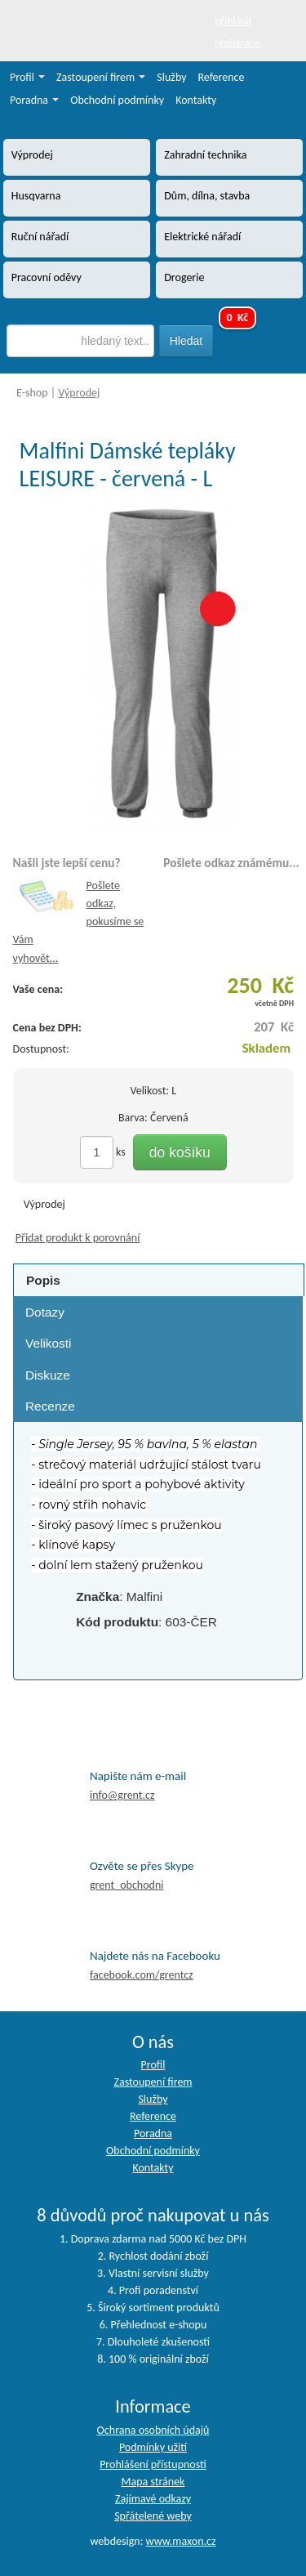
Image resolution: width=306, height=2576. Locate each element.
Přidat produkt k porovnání (78, 1238)
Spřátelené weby (153, 2516)
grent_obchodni (126, 1885)
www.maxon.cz (181, 2541)
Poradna (34, 100)
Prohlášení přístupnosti (153, 2464)
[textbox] (81, 340)
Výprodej (79, 393)
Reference (221, 77)
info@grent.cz (122, 1795)
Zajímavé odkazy (153, 2499)
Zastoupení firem (100, 77)
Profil (27, 77)
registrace (237, 43)
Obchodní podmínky (117, 100)
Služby (171, 77)
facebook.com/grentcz (141, 1975)
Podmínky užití (153, 2447)
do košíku (180, 1152)
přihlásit (233, 21)
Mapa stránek (153, 2482)
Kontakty (195, 100)
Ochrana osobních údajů (153, 2430)
